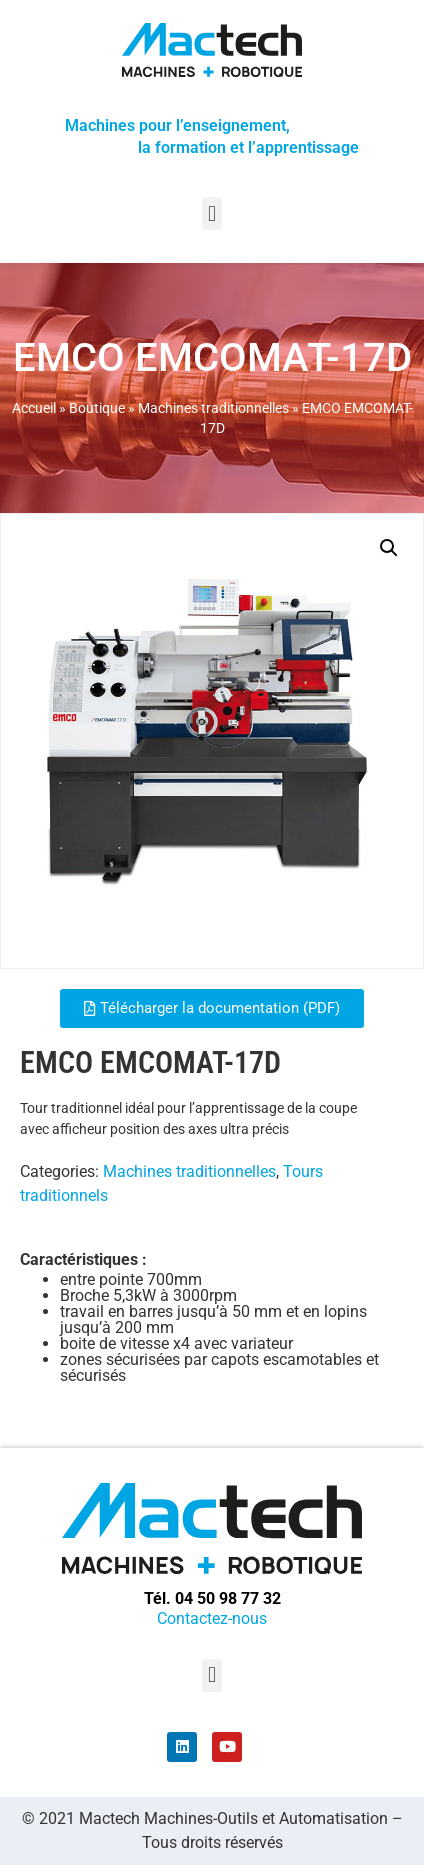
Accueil (34, 408)
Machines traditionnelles (213, 408)
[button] (211, 213)
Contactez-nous (212, 1618)
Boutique (97, 408)
